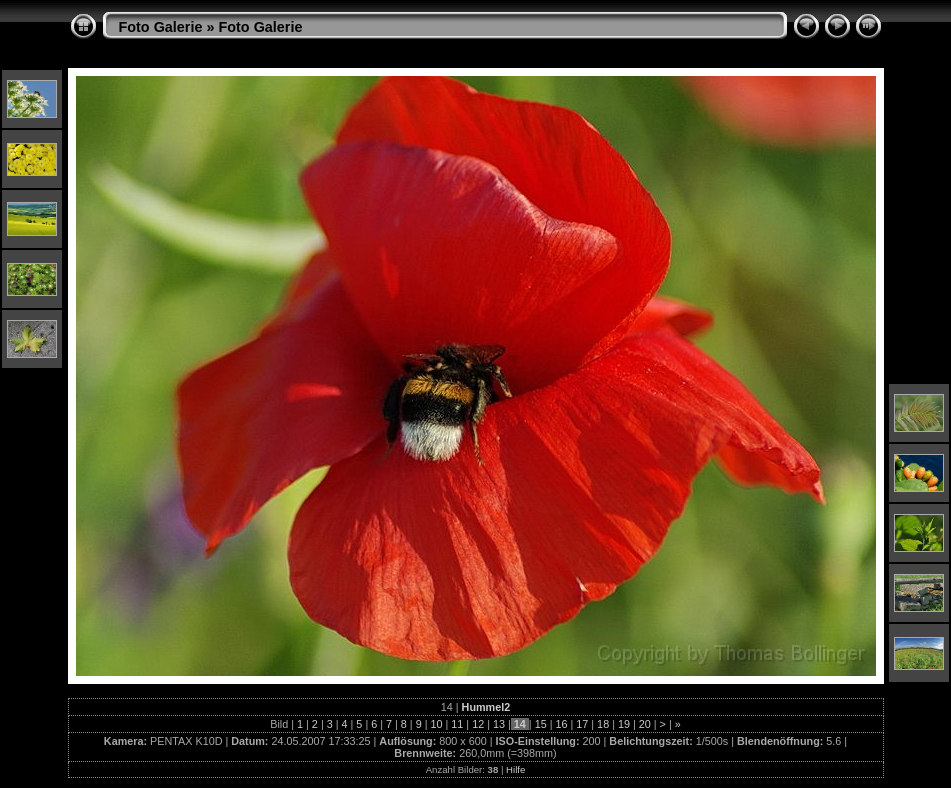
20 (645, 724)
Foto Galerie (161, 27)
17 (582, 724)
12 (478, 724)
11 (457, 724)
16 (561, 724)
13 (499, 724)
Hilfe (515, 769)
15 (541, 724)
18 (603, 724)
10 (437, 724)
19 (624, 724)
